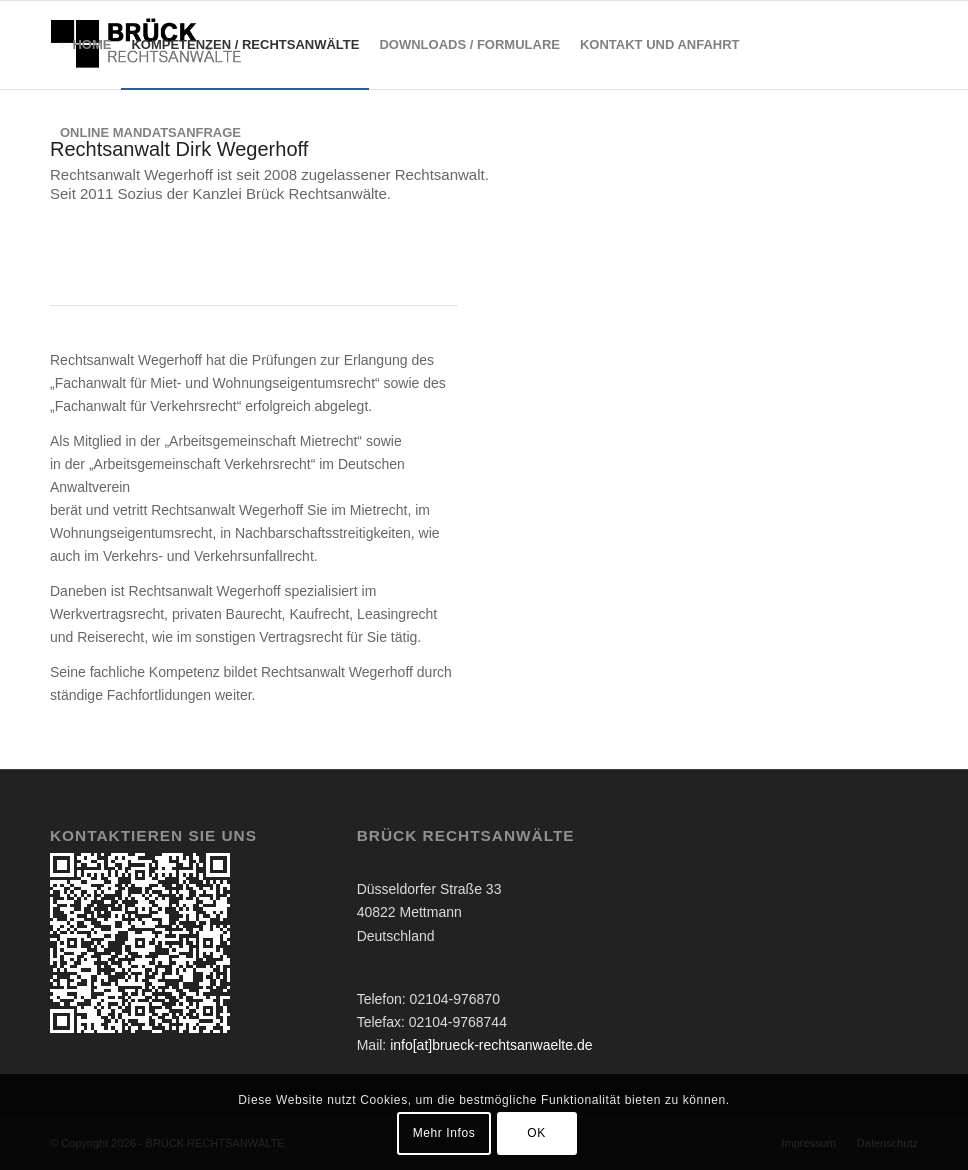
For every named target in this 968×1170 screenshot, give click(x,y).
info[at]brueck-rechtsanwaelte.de (491, 1045)
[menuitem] (85, 45)
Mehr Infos (444, 1133)
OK (536, 1133)
